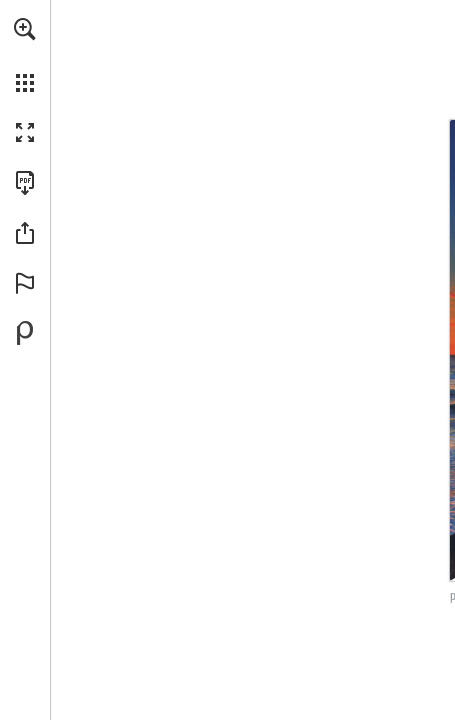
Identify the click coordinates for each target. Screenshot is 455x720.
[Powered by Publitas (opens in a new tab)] (25, 333)
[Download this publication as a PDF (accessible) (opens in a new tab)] (25, 183)
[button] (25, 29)
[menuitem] (25, 55)
